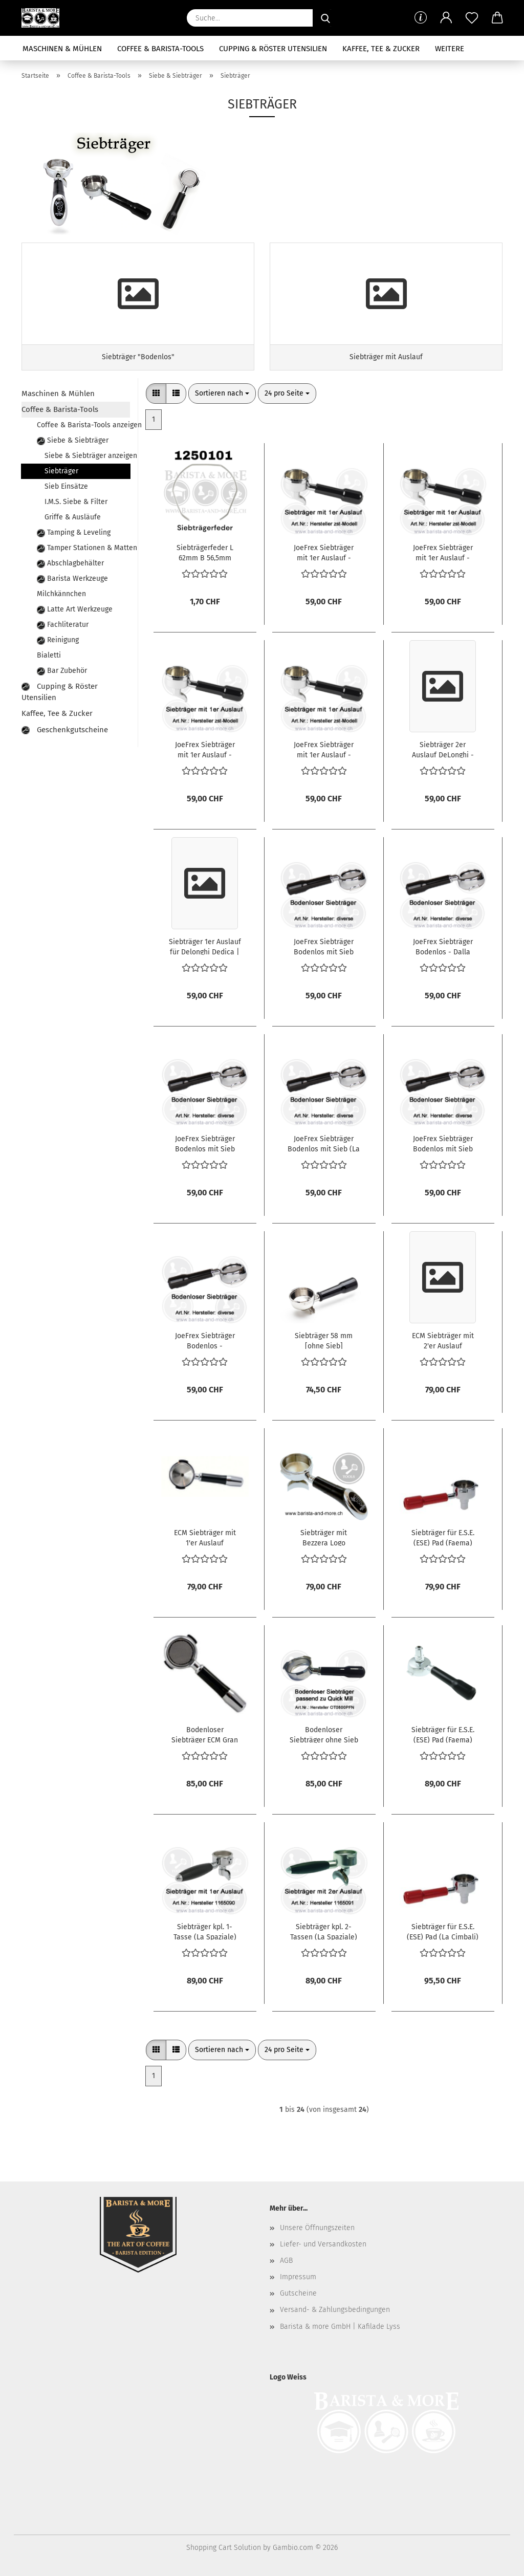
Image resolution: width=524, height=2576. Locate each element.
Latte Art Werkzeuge (75, 609)
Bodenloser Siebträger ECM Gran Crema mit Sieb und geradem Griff (204, 1734)
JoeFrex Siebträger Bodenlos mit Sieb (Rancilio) (443, 1143)
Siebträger (61, 471)
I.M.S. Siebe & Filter (76, 501)
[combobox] (222, 393)
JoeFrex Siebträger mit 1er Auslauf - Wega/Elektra (443, 552)
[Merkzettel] (472, 18)
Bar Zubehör (62, 670)
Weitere (449, 48)
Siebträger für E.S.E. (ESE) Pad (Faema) (442, 1537)
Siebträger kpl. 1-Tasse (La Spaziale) (204, 1931)
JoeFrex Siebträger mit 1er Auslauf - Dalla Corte (205, 749)
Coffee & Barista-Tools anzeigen (83, 425)
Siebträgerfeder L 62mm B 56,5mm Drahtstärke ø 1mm (205, 552)
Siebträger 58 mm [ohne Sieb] (324, 1340)
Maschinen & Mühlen (62, 48)
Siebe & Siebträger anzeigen (87, 455)
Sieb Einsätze (66, 486)
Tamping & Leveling (74, 532)
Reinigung (58, 640)
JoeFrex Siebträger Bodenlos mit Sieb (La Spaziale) (324, 1143)
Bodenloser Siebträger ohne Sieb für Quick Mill (324, 1734)
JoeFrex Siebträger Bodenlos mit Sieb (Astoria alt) (324, 946)
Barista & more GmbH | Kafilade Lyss (340, 2326)
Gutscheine (298, 2293)
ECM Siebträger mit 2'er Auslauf (443, 1340)
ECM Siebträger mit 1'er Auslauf (205, 1537)
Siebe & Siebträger (72, 440)
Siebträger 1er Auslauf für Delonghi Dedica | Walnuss (205, 946)
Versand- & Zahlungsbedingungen (335, 2309)
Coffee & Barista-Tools (160, 48)
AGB (286, 2260)
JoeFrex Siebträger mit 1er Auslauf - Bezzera (324, 552)
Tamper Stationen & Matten (83, 547)
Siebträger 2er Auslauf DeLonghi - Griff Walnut (443, 749)
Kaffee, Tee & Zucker (381, 48)
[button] (446, 18)
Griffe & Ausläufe (73, 517)
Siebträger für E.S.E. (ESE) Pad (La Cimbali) (442, 1931)
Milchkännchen (61, 594)
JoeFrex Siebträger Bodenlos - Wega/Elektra (205, 1340)
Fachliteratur (63, 624)
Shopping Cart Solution (223, 2547)
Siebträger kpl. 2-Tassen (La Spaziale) (323, 1931)
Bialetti (49, 655)
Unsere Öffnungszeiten (317, 2227)
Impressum (298, 2277)
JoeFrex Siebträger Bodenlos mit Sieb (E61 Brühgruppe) (205, 1143)
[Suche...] (325, 18)
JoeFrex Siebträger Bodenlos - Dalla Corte (443, 946)
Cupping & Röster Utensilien (273, 48)
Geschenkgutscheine (64, 729)
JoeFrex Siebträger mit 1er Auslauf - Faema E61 (324, 749)
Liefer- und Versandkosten (323, 2244)
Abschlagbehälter (70, 563)
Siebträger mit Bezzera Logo (323, 1537)
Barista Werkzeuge (72, 578)
